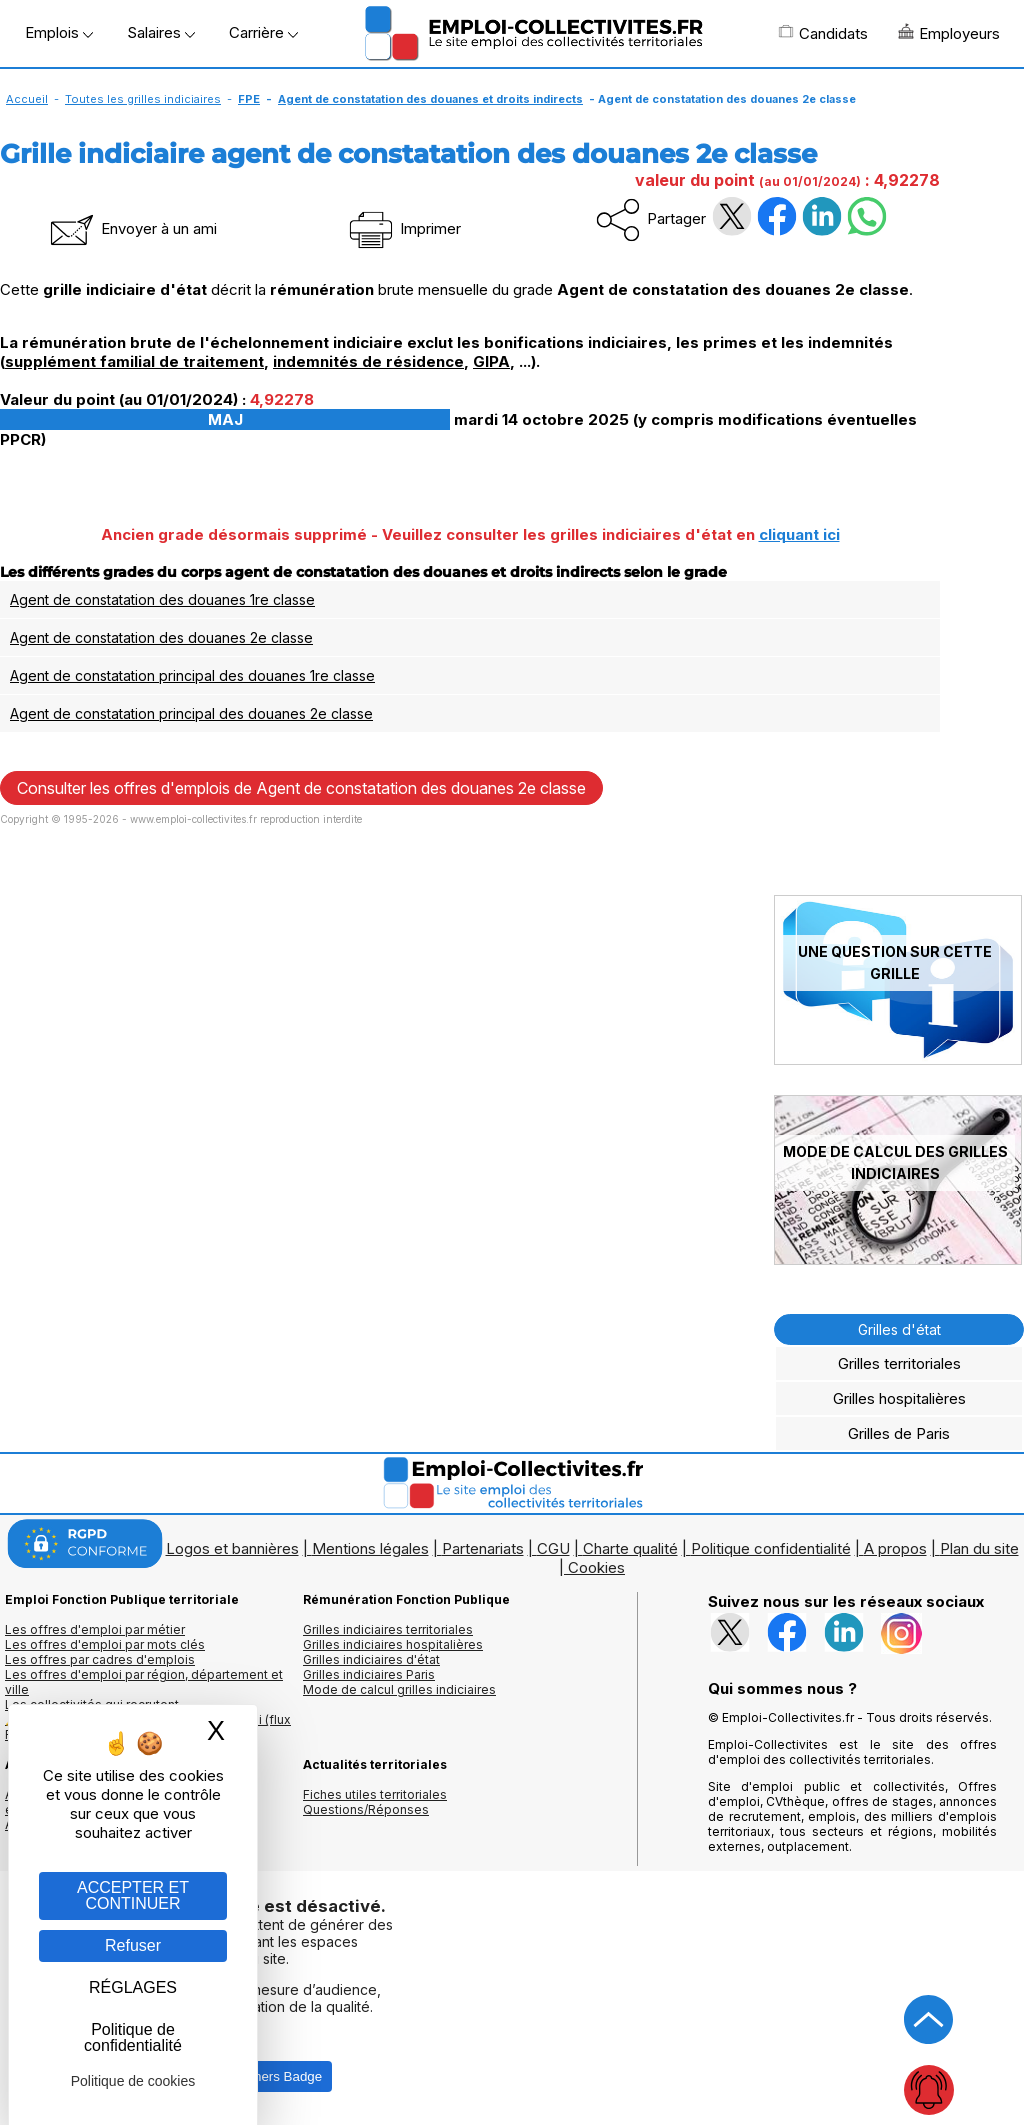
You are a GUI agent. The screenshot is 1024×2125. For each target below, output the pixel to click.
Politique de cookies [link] (133, 2081)
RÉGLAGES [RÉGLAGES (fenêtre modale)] (133, 1987)
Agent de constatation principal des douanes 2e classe (191, 713)
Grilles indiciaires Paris (369, 1674)
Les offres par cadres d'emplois (100, 1659)
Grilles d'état (899, 1329)
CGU (553, 1548)
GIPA (491, 361)
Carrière (263, 32)
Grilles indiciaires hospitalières (393, 1644)
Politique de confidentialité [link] (133, 2037)
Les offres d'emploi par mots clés (105, 1644)
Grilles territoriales (899, 1363)
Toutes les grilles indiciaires (143, 99)
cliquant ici (799, 534)
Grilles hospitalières (899, 1398)
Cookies (596, 1567)
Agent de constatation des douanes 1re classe (162, 599)
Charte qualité (630, 1548)
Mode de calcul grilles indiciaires (399, 1689)
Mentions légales (370, 1548)
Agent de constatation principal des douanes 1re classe (192, 675)
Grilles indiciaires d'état (371, 1659)
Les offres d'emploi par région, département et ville (144, 1682)
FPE (249, 99)
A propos (895, 1548)
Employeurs (949, 33)
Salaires (161, 32)
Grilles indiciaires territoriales (388, 1629)
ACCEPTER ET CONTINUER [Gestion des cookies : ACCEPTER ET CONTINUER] (133, 1895)
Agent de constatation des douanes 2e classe (161, 637)
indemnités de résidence (368, 361)
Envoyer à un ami (132, 228)
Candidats (823, 33)
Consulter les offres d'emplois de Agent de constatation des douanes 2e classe (301, 788)
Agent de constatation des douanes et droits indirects (430, 99)
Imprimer (403, 228)
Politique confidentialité (771, 1548)
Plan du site (979, 1548)
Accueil (27, 99)
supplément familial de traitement (134, 361)
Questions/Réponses (366, 1809)
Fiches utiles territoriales (375, 1794)
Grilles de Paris (899, 1433)
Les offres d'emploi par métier (95, 1629)
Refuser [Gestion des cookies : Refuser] (133, 1945)
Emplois (59, 32)
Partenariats (483, 1548)
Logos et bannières (232, 1548)
